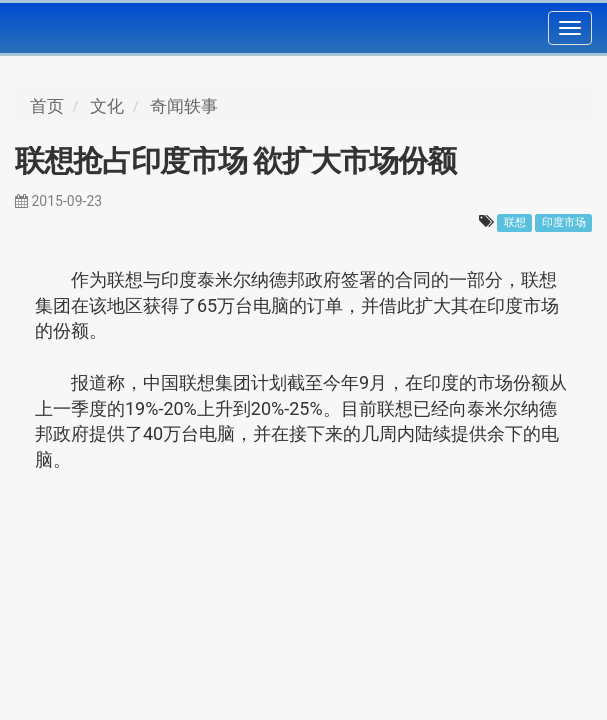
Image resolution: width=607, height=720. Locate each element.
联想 (515, 222)
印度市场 (564, 222)
